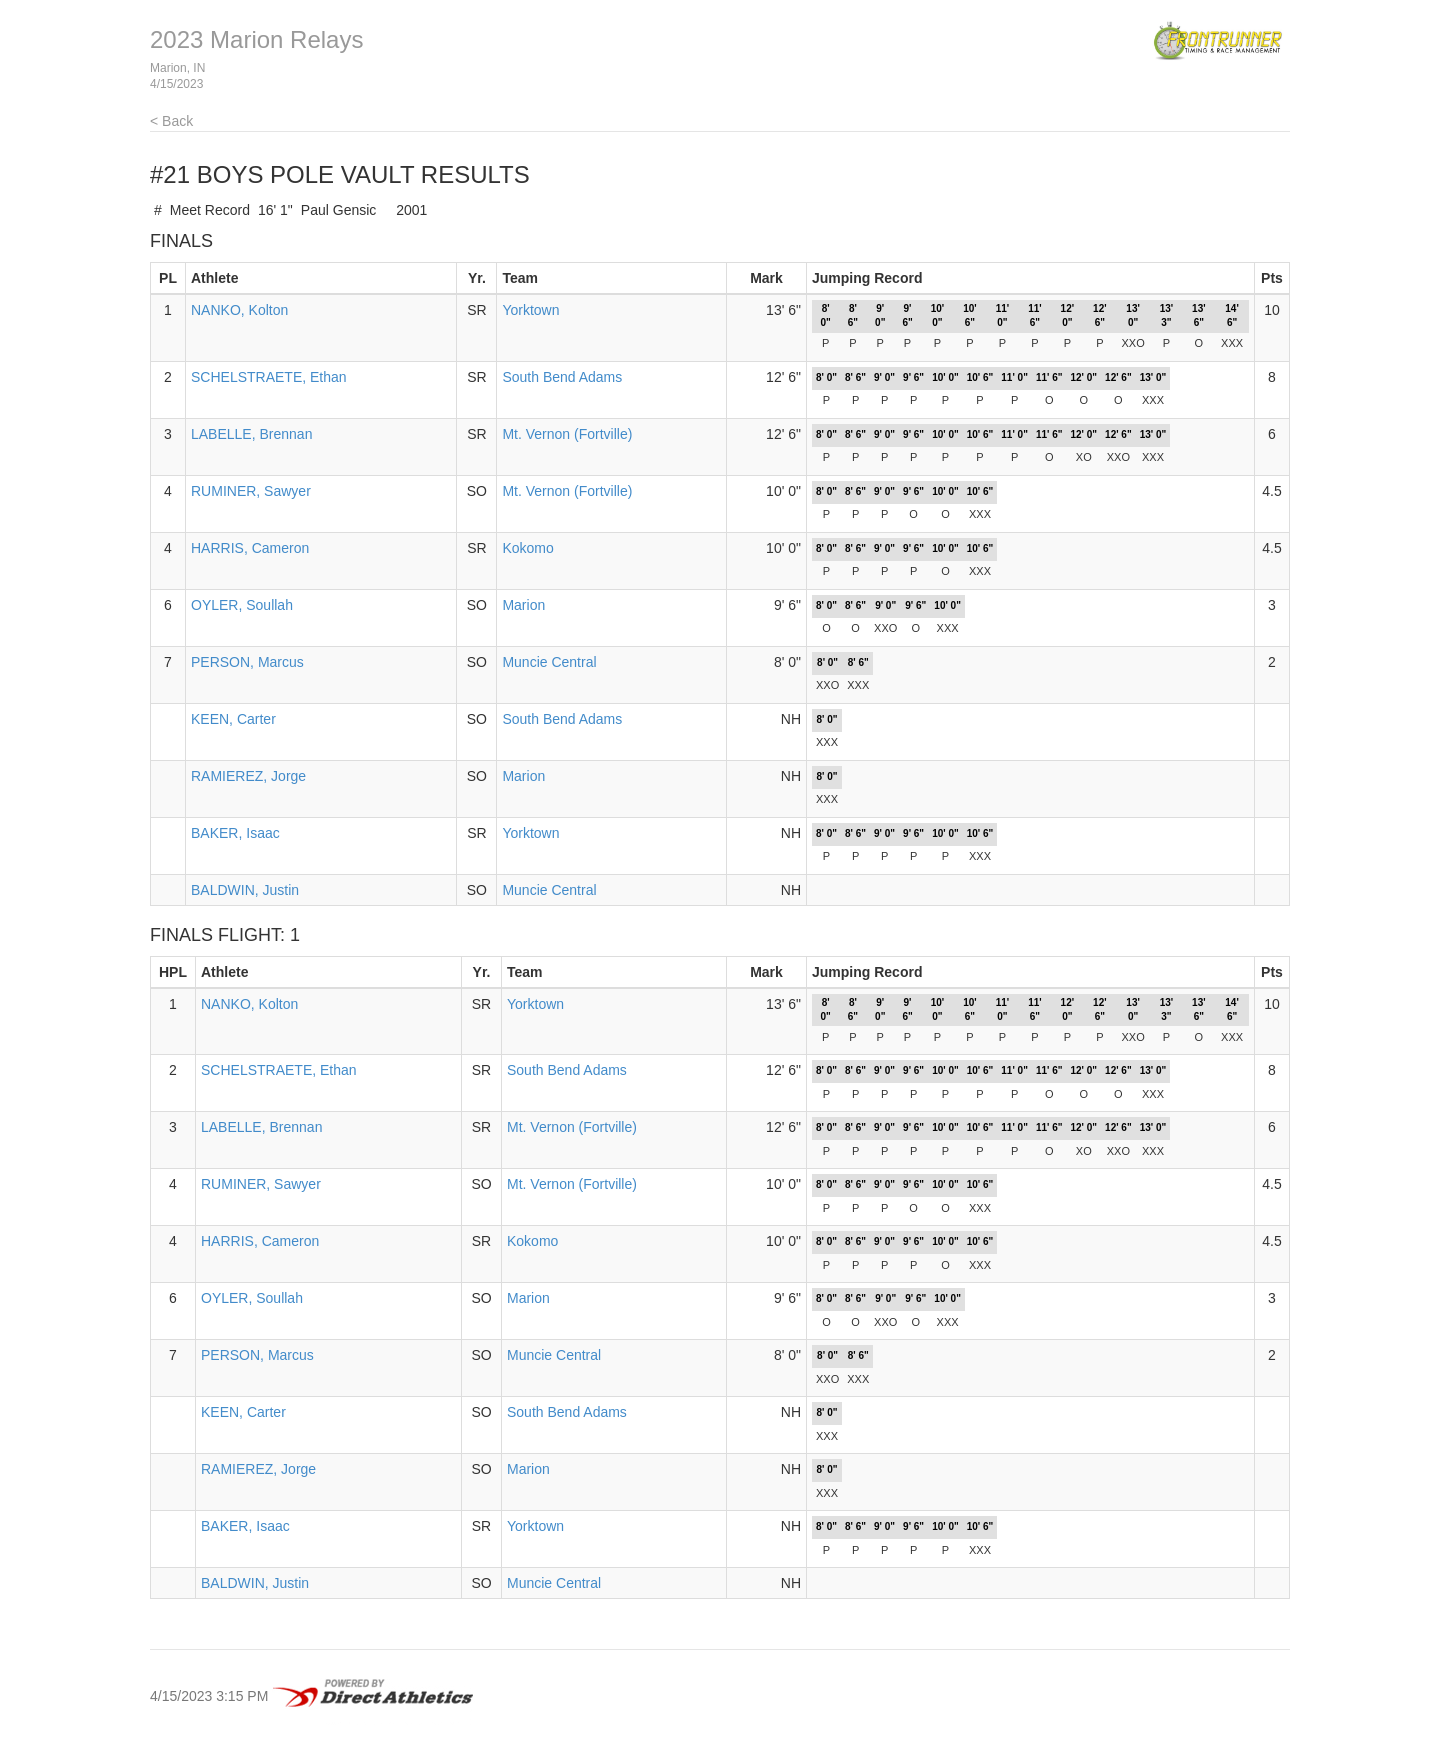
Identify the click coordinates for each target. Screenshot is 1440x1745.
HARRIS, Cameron (250, 548)
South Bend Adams (562, 377)
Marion (523, 605)
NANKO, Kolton (239, 310)
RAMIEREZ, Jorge (248, 776)
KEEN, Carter (233, 719)
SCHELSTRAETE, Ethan (269, 377)
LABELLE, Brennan (251, 434)
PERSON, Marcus (247, 662)
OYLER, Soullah (242, 605)
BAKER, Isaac (235, 833)
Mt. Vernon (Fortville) (567, 434)
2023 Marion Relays (256, 39)
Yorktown (530, 310)
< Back (171, 121)
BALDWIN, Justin (245, 890)
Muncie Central (549, 662)
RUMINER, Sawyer (251, 491)
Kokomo (527, 548)
